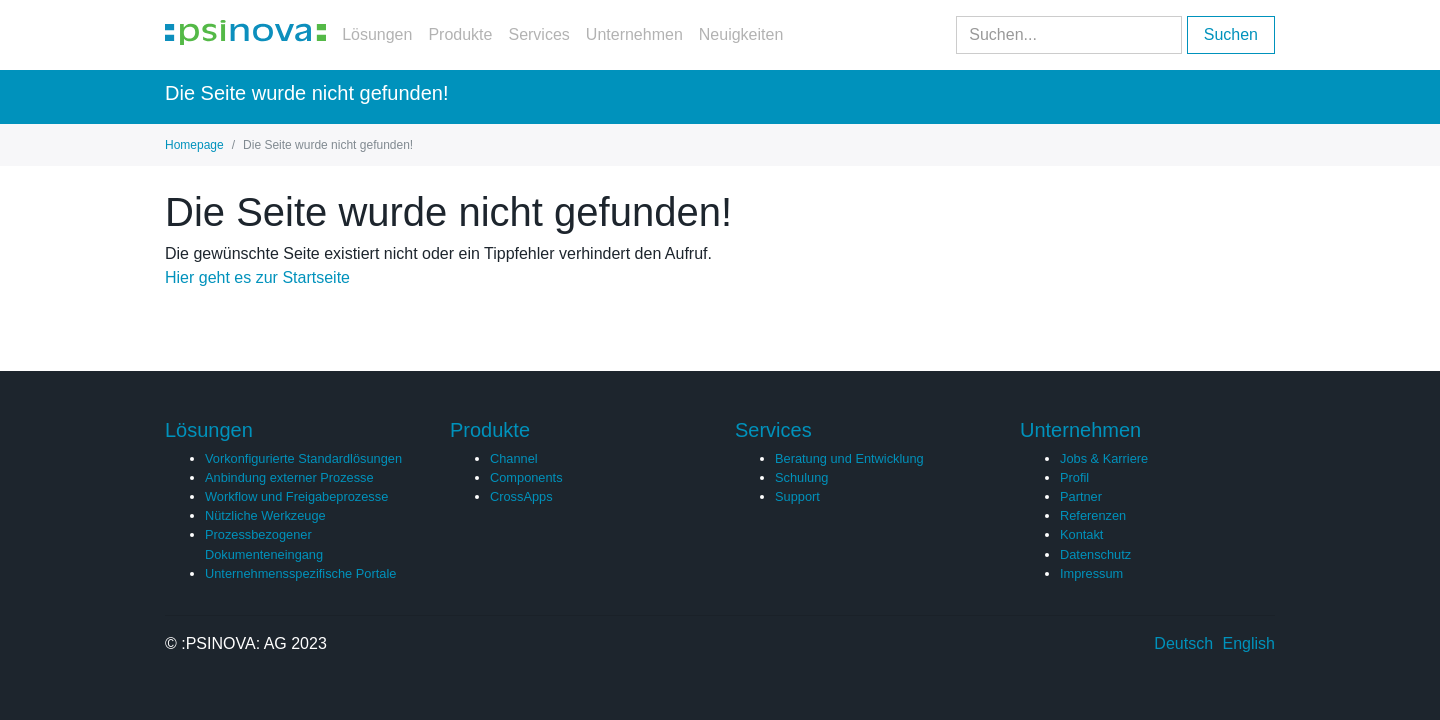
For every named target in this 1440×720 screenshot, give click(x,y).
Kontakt (1081, 534)
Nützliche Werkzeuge (265, 515)
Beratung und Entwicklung (849, 458)
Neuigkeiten (741, 34)
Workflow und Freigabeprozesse (296, 496)
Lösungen (377, 34)
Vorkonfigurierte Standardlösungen (303, 458)
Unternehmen (634, 34)
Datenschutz (1095, 554)
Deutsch (1183, 643)
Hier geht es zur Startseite (257, 277)
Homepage (194, 145)
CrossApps (521, 496)
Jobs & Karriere (1104, 458)
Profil (1074, 477)
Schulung (801, 477)
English (1249, 643)
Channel (514, 458)
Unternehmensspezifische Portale (300, 573)
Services (538, 34)
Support (797, 496)
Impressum (1091, 573)
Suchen (1231, 34)
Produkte (460, 34)
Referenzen (1093, 515)
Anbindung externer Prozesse (289, 477)
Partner (1081, 496)
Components (526, 477)
